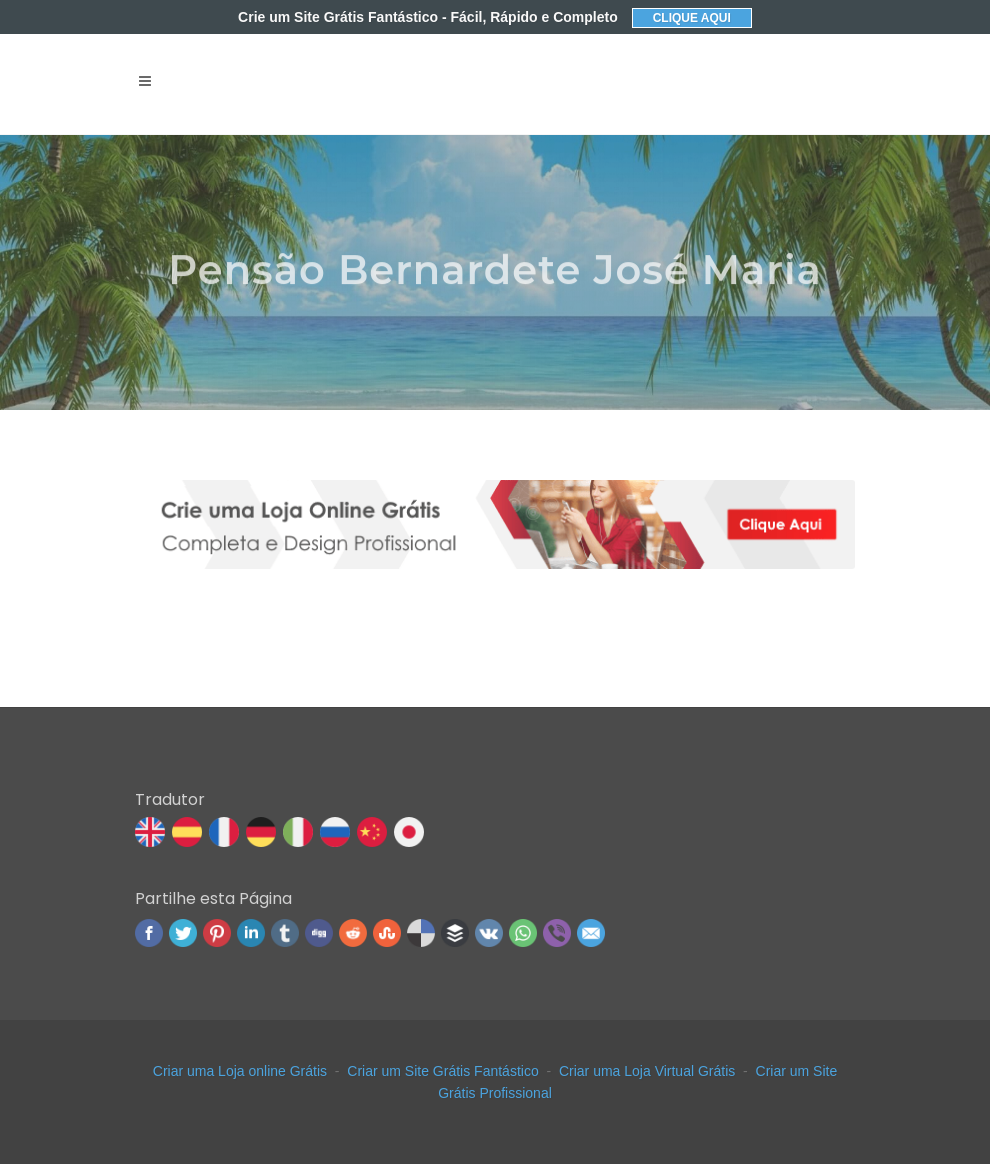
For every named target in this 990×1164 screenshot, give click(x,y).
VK (489, 933)
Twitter (183, 933)
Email (591, 933)
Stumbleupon (387, 933)
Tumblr (285, 933)
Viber (557, 933)
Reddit (353, 933)
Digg (319, 933)
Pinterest (217, 933)
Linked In (251, 933)
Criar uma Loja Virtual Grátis (647, 1071)
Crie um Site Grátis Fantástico (428, 17)
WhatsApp (523, 933)
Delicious (421, 933)
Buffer (455, 933)
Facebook (149, 933)
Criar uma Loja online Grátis (240, 1071)
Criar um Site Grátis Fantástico (442, 1071)
